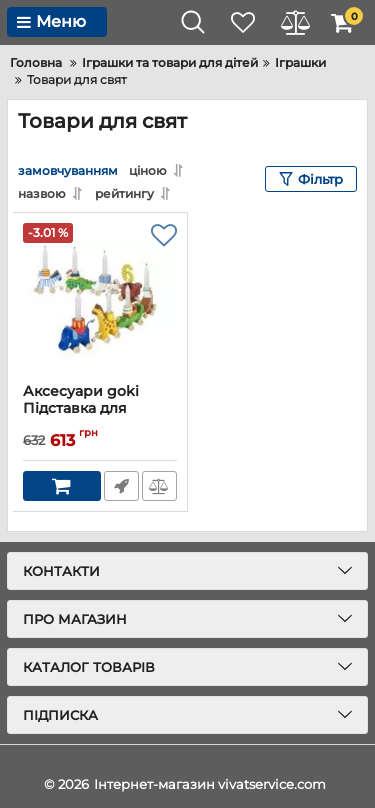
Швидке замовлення (121, 486)
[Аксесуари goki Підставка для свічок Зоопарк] (100, 298)
